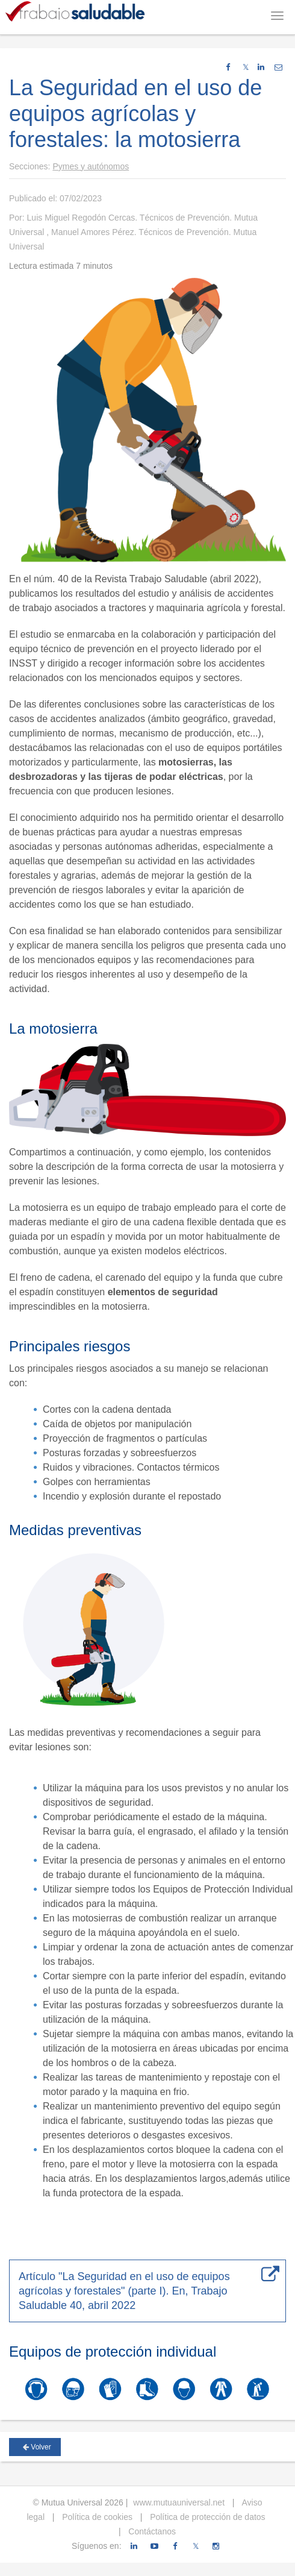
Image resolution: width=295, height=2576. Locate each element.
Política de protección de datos (206, 2517)
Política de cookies (96, 2517)
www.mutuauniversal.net (179, 2502)
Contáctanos (151, 2531)
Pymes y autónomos (90, 166)
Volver (37, 2447)
